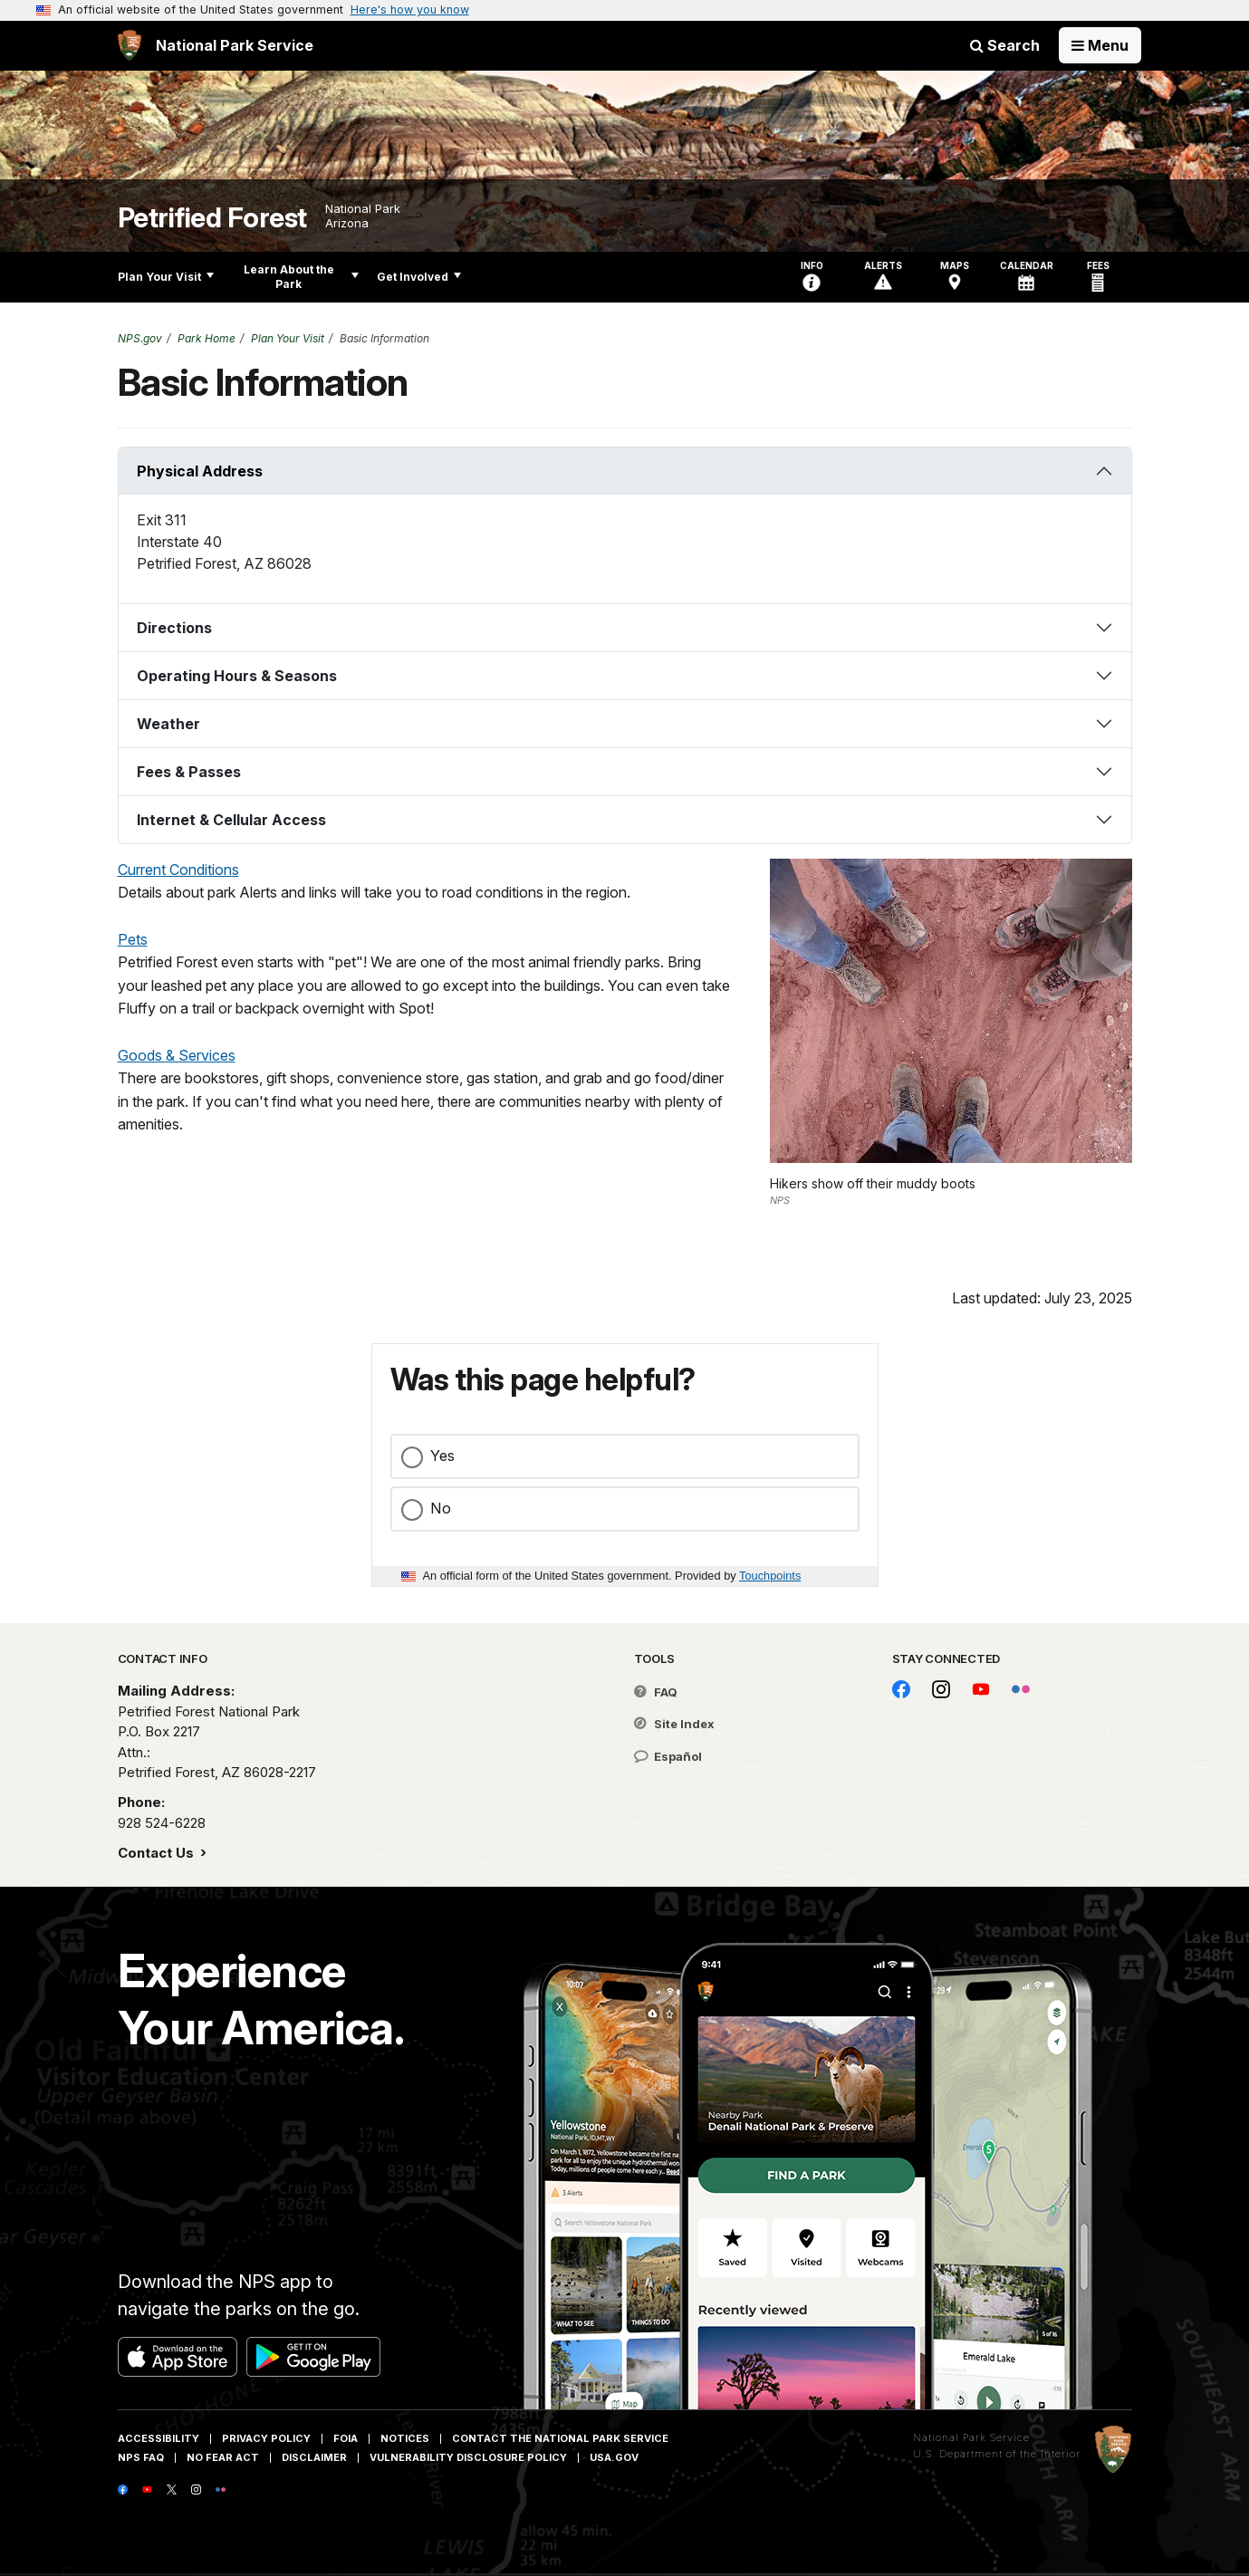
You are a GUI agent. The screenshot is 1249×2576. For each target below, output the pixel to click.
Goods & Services (176, 1055)
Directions (174, 628)
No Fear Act (223, 2457)
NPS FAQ (141, 2457)
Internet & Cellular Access (231, 820)
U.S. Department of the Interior (997, 2453)
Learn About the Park (301, 277)
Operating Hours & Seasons (237, 676)
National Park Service (971, 2437)
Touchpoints (770, 1575)
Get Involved (419, 277)
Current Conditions (178, 869)
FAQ (655, 1692)
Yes (442, 1456)
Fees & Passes (189, 772)
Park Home (206, 338)
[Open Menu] (1100, 45)
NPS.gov (140, 338)
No (440, 1508)
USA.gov (614, 2457)
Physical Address (200, 471)
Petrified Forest (212, 218)
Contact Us (157, 1852)
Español (668, 1756)
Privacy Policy (266, 2438)
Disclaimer (314, 2457)
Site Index (674, 1723)
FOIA (345, 2438)
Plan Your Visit (166, 277)
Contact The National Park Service (560, 2438)
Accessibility (158, 2438)
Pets (133, 939)
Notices (404, 2438)
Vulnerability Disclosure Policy (468, 2457)
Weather (168, 724)
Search (1005, 45)
